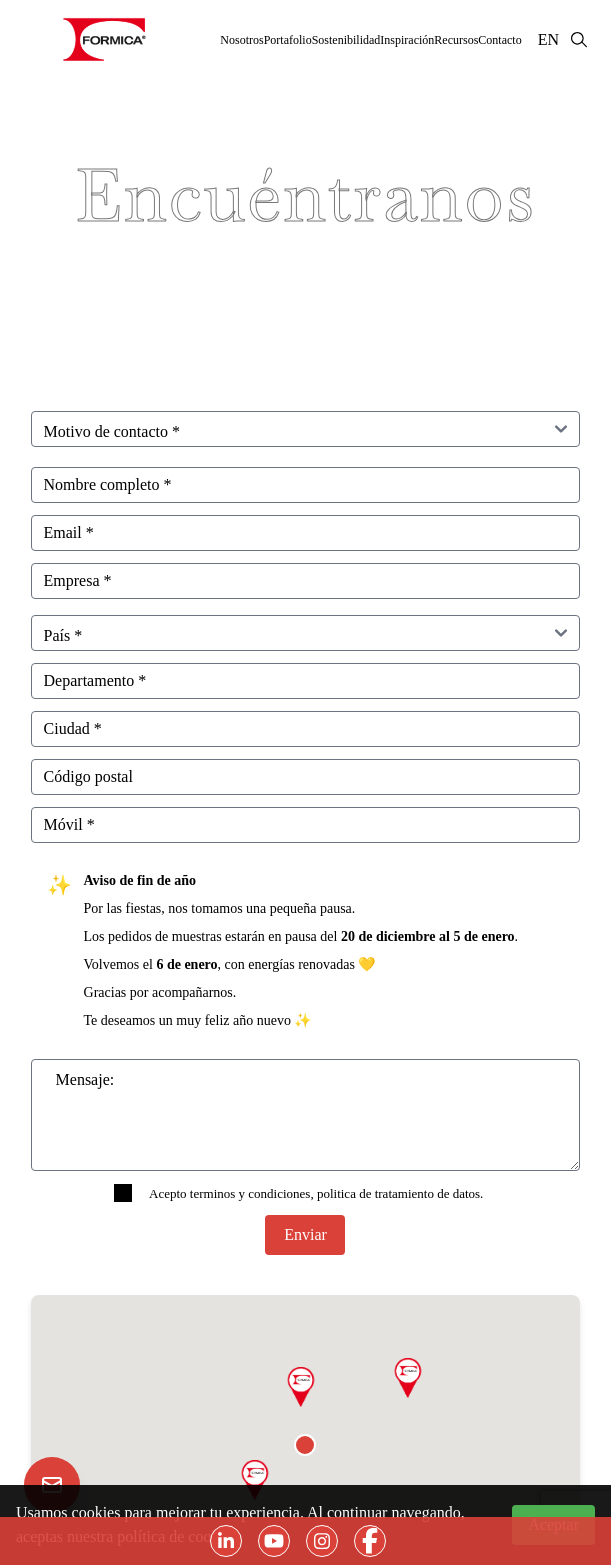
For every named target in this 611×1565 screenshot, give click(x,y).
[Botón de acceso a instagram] (322, 1541)
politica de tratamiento (375, 1193)
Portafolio (288, 40)
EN (548, 39)
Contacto (499, 40)
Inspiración (407, 40)
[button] (408, 1378)
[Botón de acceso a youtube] (274, 1541)
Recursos (456, 40)
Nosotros (241, 40)
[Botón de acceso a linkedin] (226, 1541)
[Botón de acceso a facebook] (370, 1541)
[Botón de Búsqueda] (585, 39)
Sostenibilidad (346, 40)
